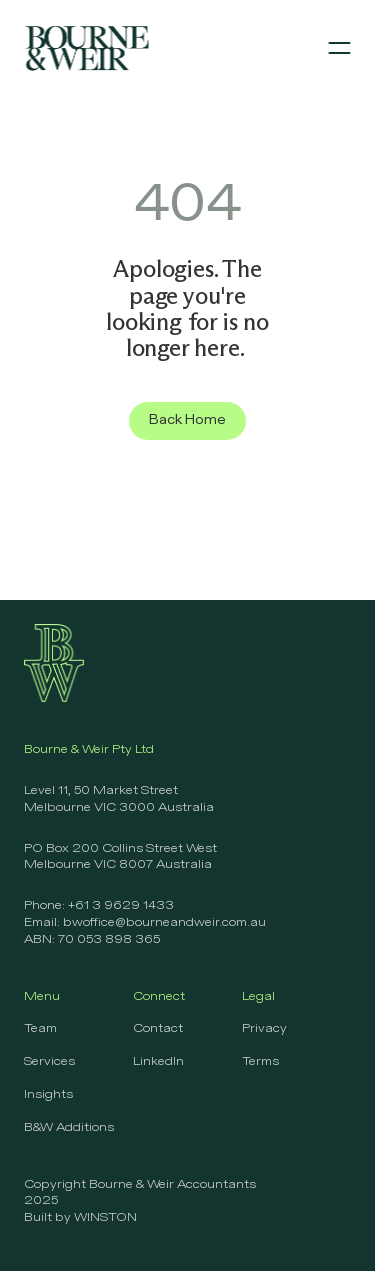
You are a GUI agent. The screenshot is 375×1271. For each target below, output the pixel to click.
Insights (48, 1095)
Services (49, 1062)
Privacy (264, 1029)
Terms (260, 1062)
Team (40, 1029)
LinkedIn (158, 1062)
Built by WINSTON (80, 1218)
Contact (158, 1029)
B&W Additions (69, 1128)
